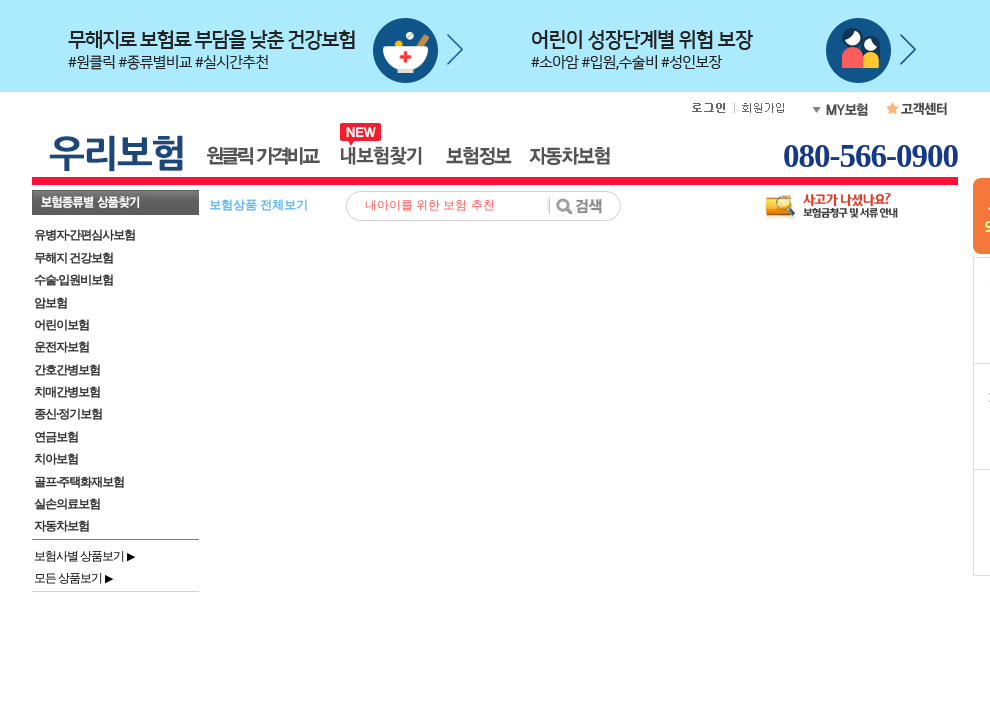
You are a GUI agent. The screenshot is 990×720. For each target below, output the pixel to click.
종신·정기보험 (68, 414)
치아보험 (56, 459)
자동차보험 (61, 526)
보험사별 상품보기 (84, 556)
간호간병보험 (67, 370)
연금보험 (56, 437)
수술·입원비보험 (73, 280)
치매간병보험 (67, 392)
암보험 (50, 303)
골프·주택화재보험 (79, 482)
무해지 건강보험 (73, 258)
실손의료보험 (67, 504)
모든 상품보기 (73, 578)
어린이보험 (61, 325)
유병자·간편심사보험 (84, 235)
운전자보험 (61, 347)
